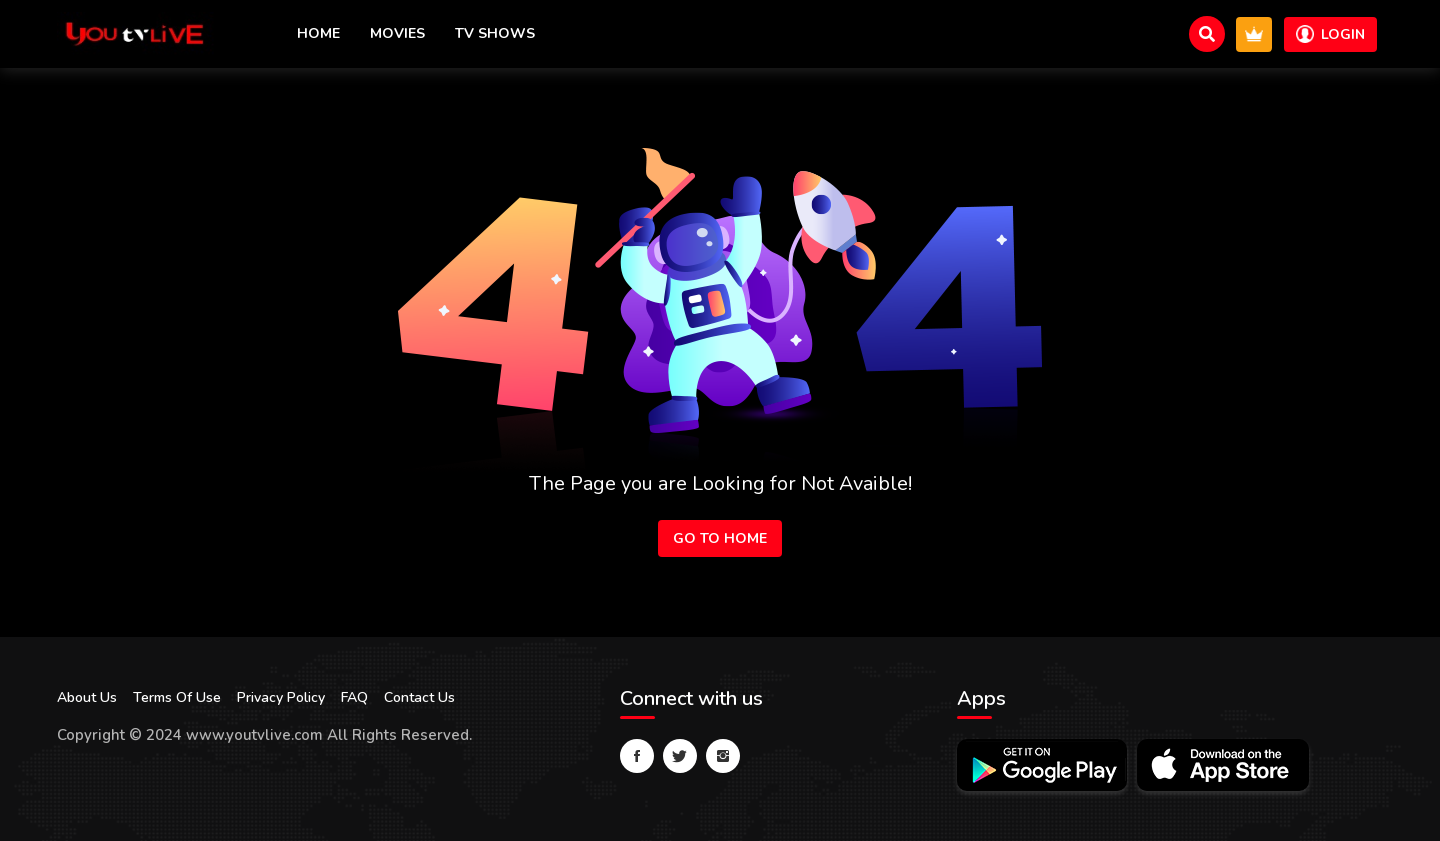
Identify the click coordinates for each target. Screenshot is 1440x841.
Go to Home (720, 538)
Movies (397, 33)
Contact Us (419, 697)
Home (318, 33)
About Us (87, 697)
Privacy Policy (281, 697)
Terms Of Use (177, 697)
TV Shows (495, 33)
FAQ (354, 697)
